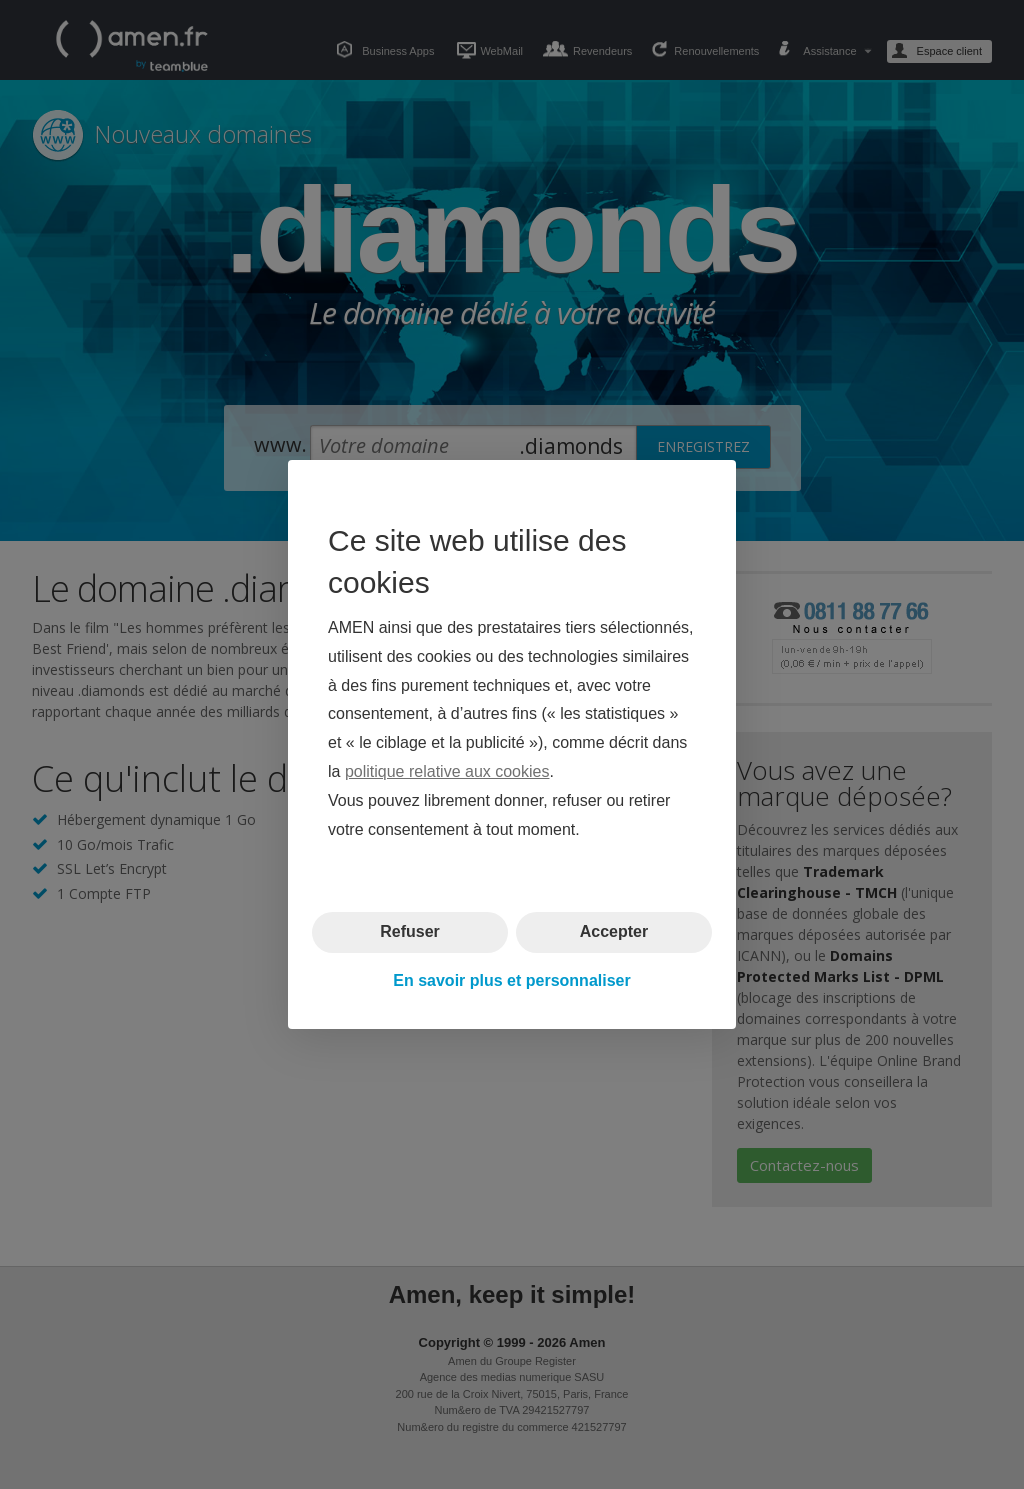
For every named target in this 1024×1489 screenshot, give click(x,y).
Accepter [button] (614, 931)
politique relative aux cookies (447, 771)
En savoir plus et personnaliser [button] (511, 980)
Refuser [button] (410, 931)
